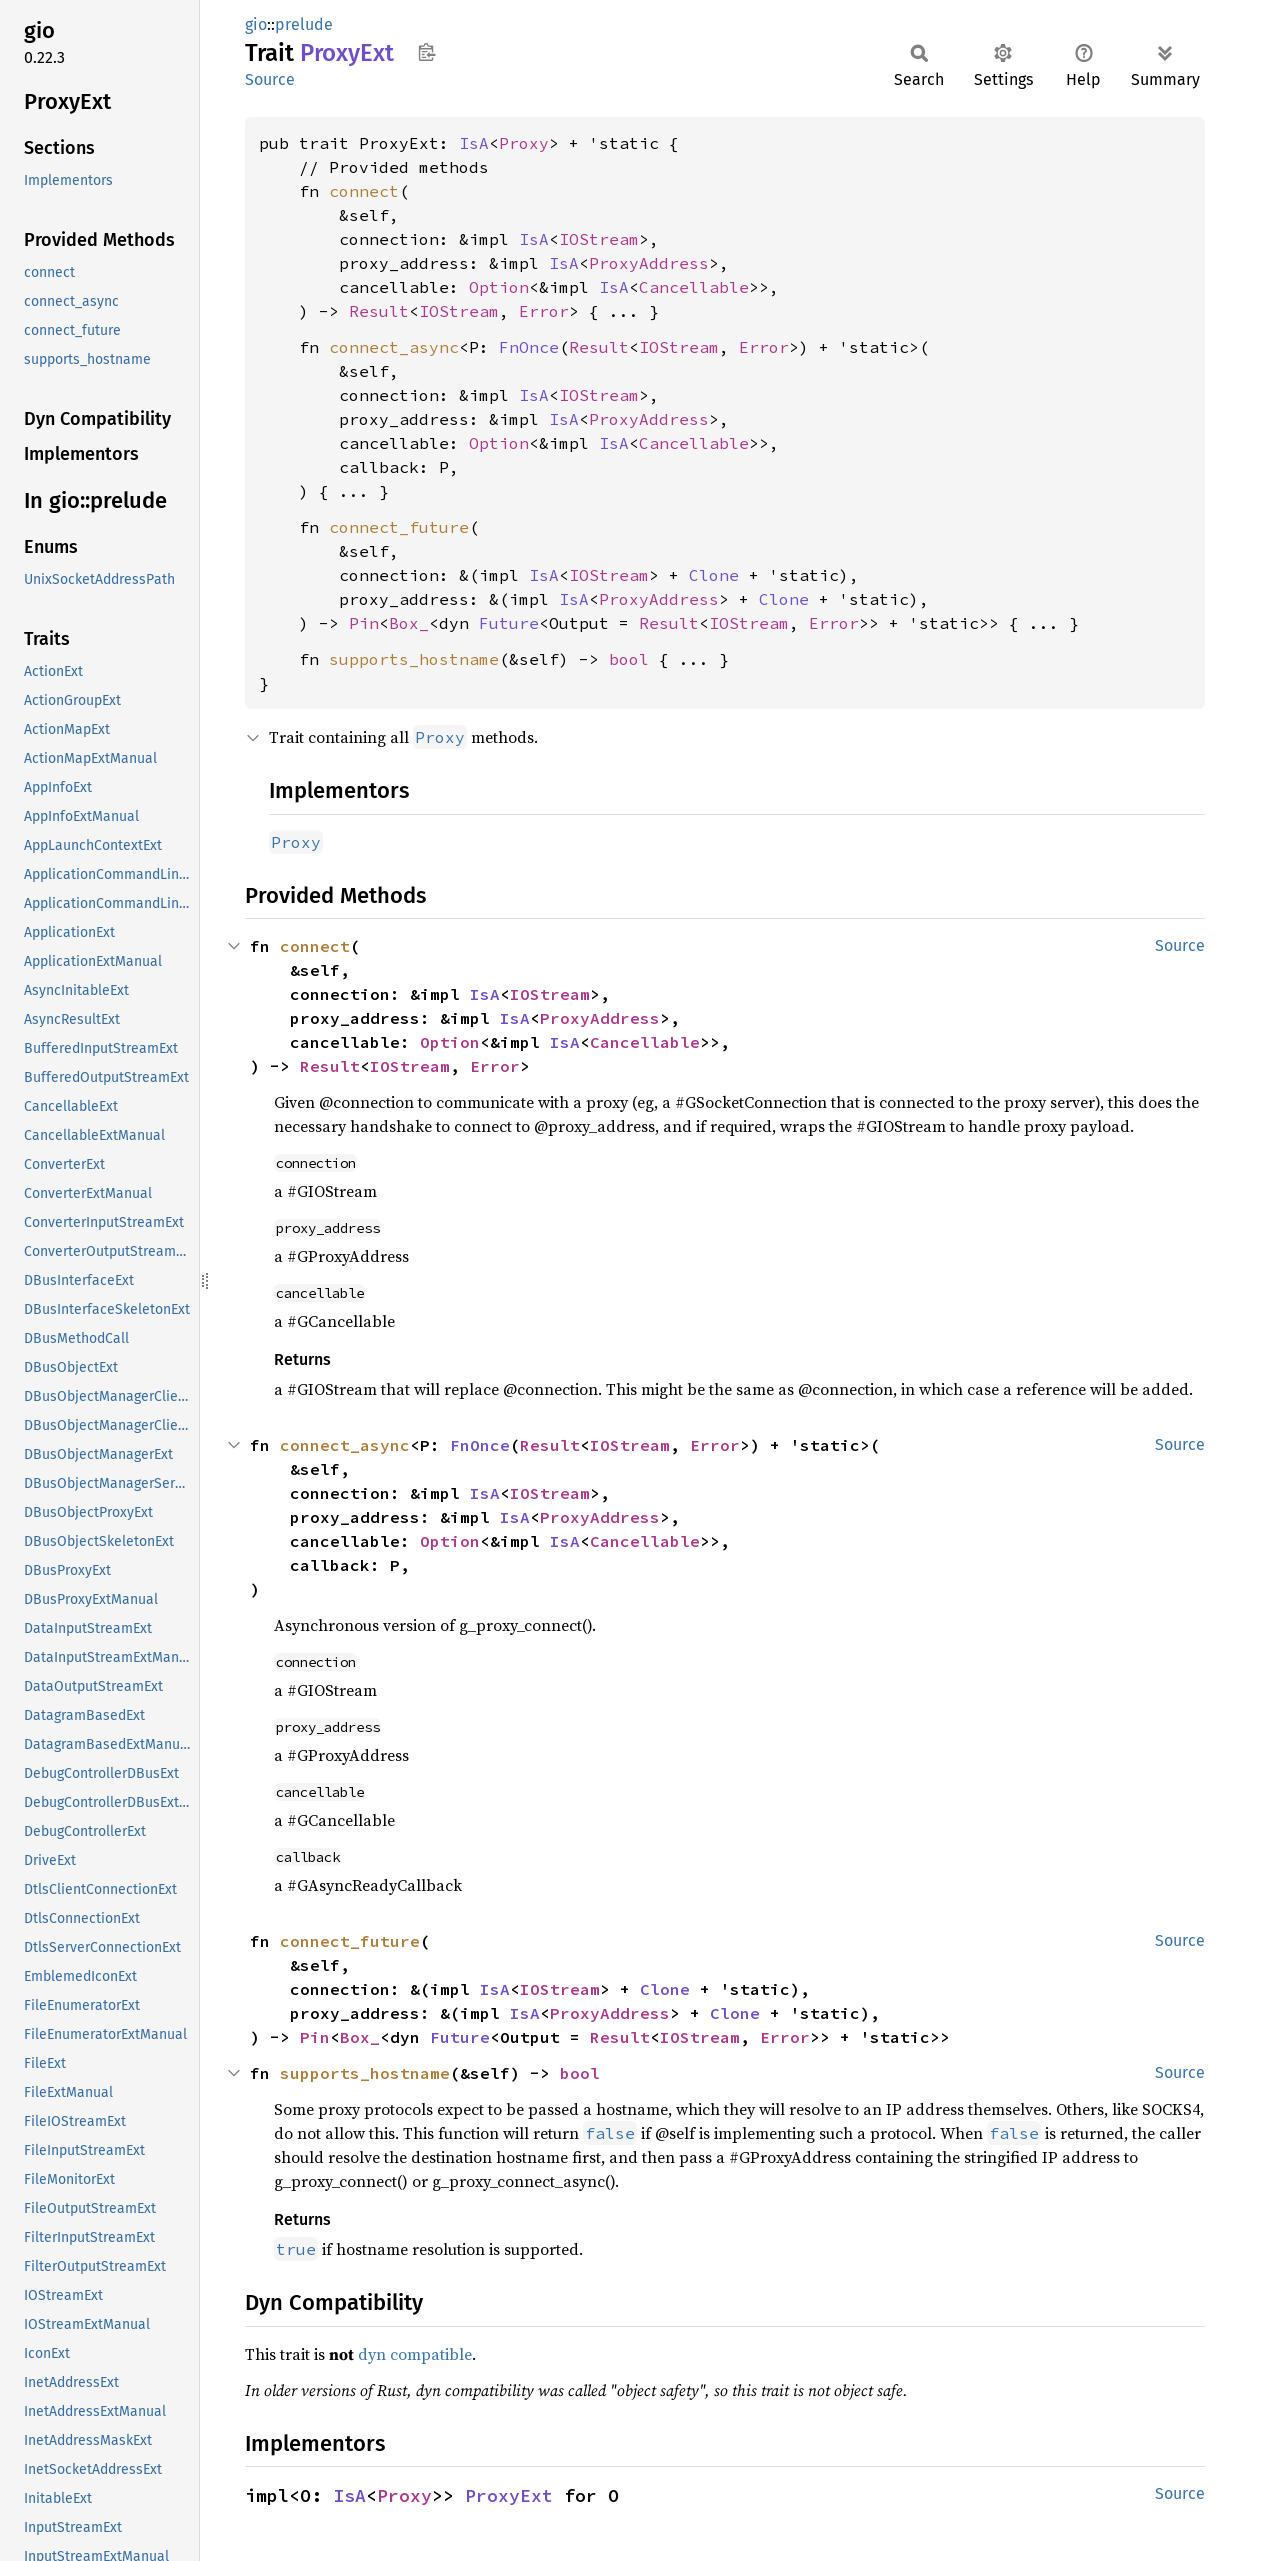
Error (544, 311)
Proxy (524, 143)
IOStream (599, 239)
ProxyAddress (649, 263)
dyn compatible (415, 2354)
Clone (714, 575)
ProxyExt (509, 2495)
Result (379, 311)
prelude (304, 24)
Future (509, 623)
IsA (474, 143)
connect (364, 191)
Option (499, 287)
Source (270, 79)
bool (629, 659)
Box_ (409, 623)
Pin (364, 623)
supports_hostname (414, 659)
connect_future (399, 527)
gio (256, 24)
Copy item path (426, 52)
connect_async (394, 347)
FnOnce (529, 347)
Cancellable (694, 287)
